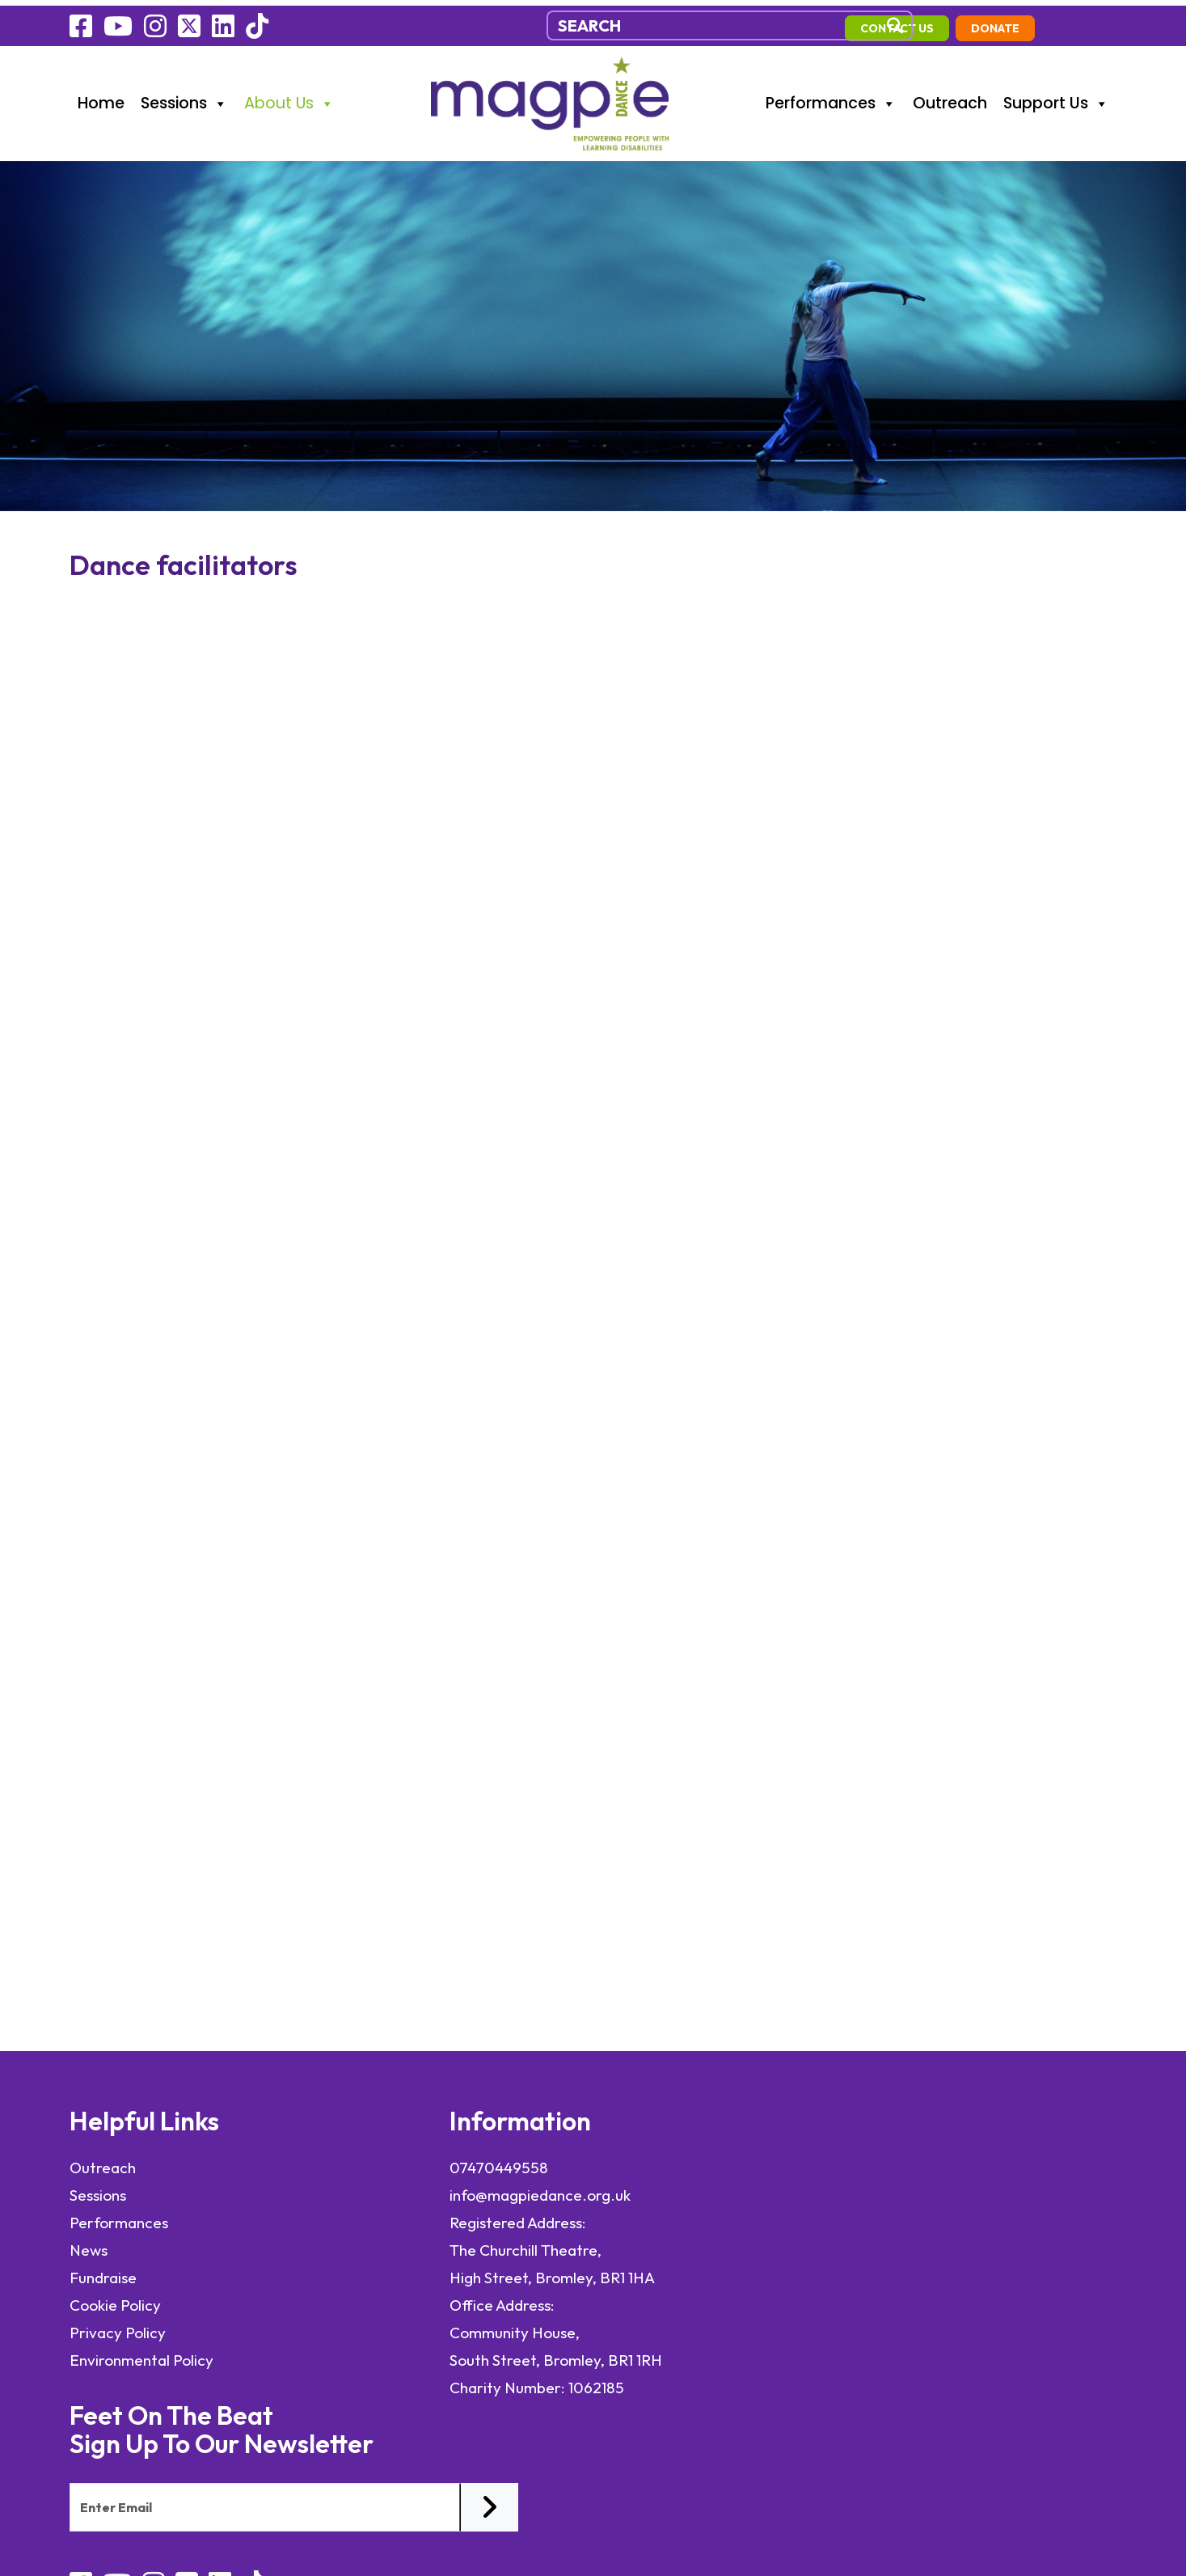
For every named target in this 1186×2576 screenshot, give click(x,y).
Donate (1077, 22)
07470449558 (382, 2166)
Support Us (1056, 97)
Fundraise (103, 2276)
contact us (979, 22)
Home (101, 97)
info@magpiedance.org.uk (423, 2193)
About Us (289, 97)
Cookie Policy (115, 2303)
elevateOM (195, 2428)
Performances (831, 97)
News (89, 2248)
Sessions (184, 97)
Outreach (950, 97)
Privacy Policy (118, 2331)
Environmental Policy (143, 2358)
